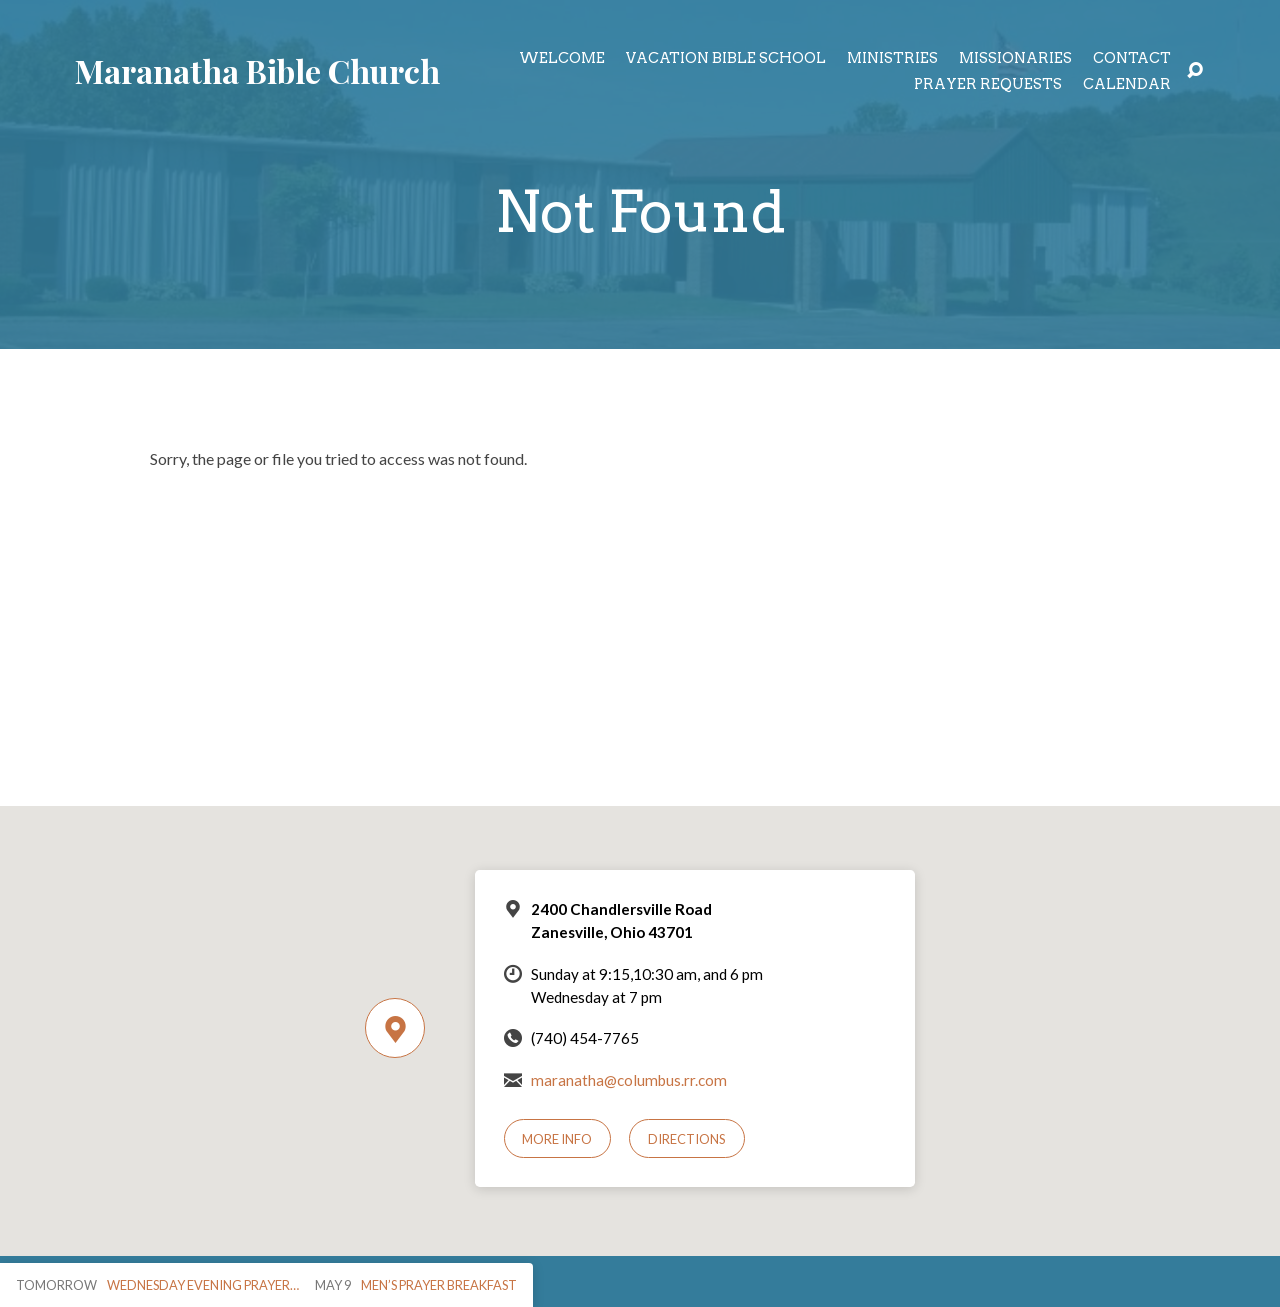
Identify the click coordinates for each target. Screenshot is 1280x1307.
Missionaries (1015, 58)
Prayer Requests (988, 84)
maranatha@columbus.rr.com (629, 1080)
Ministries (892, 58)
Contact (1132, 58)
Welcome (562, 58)
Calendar (1127, 84)
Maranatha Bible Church (257, 70)
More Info (557, 1139)
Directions (687, 1139)
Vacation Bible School (726, 58)
